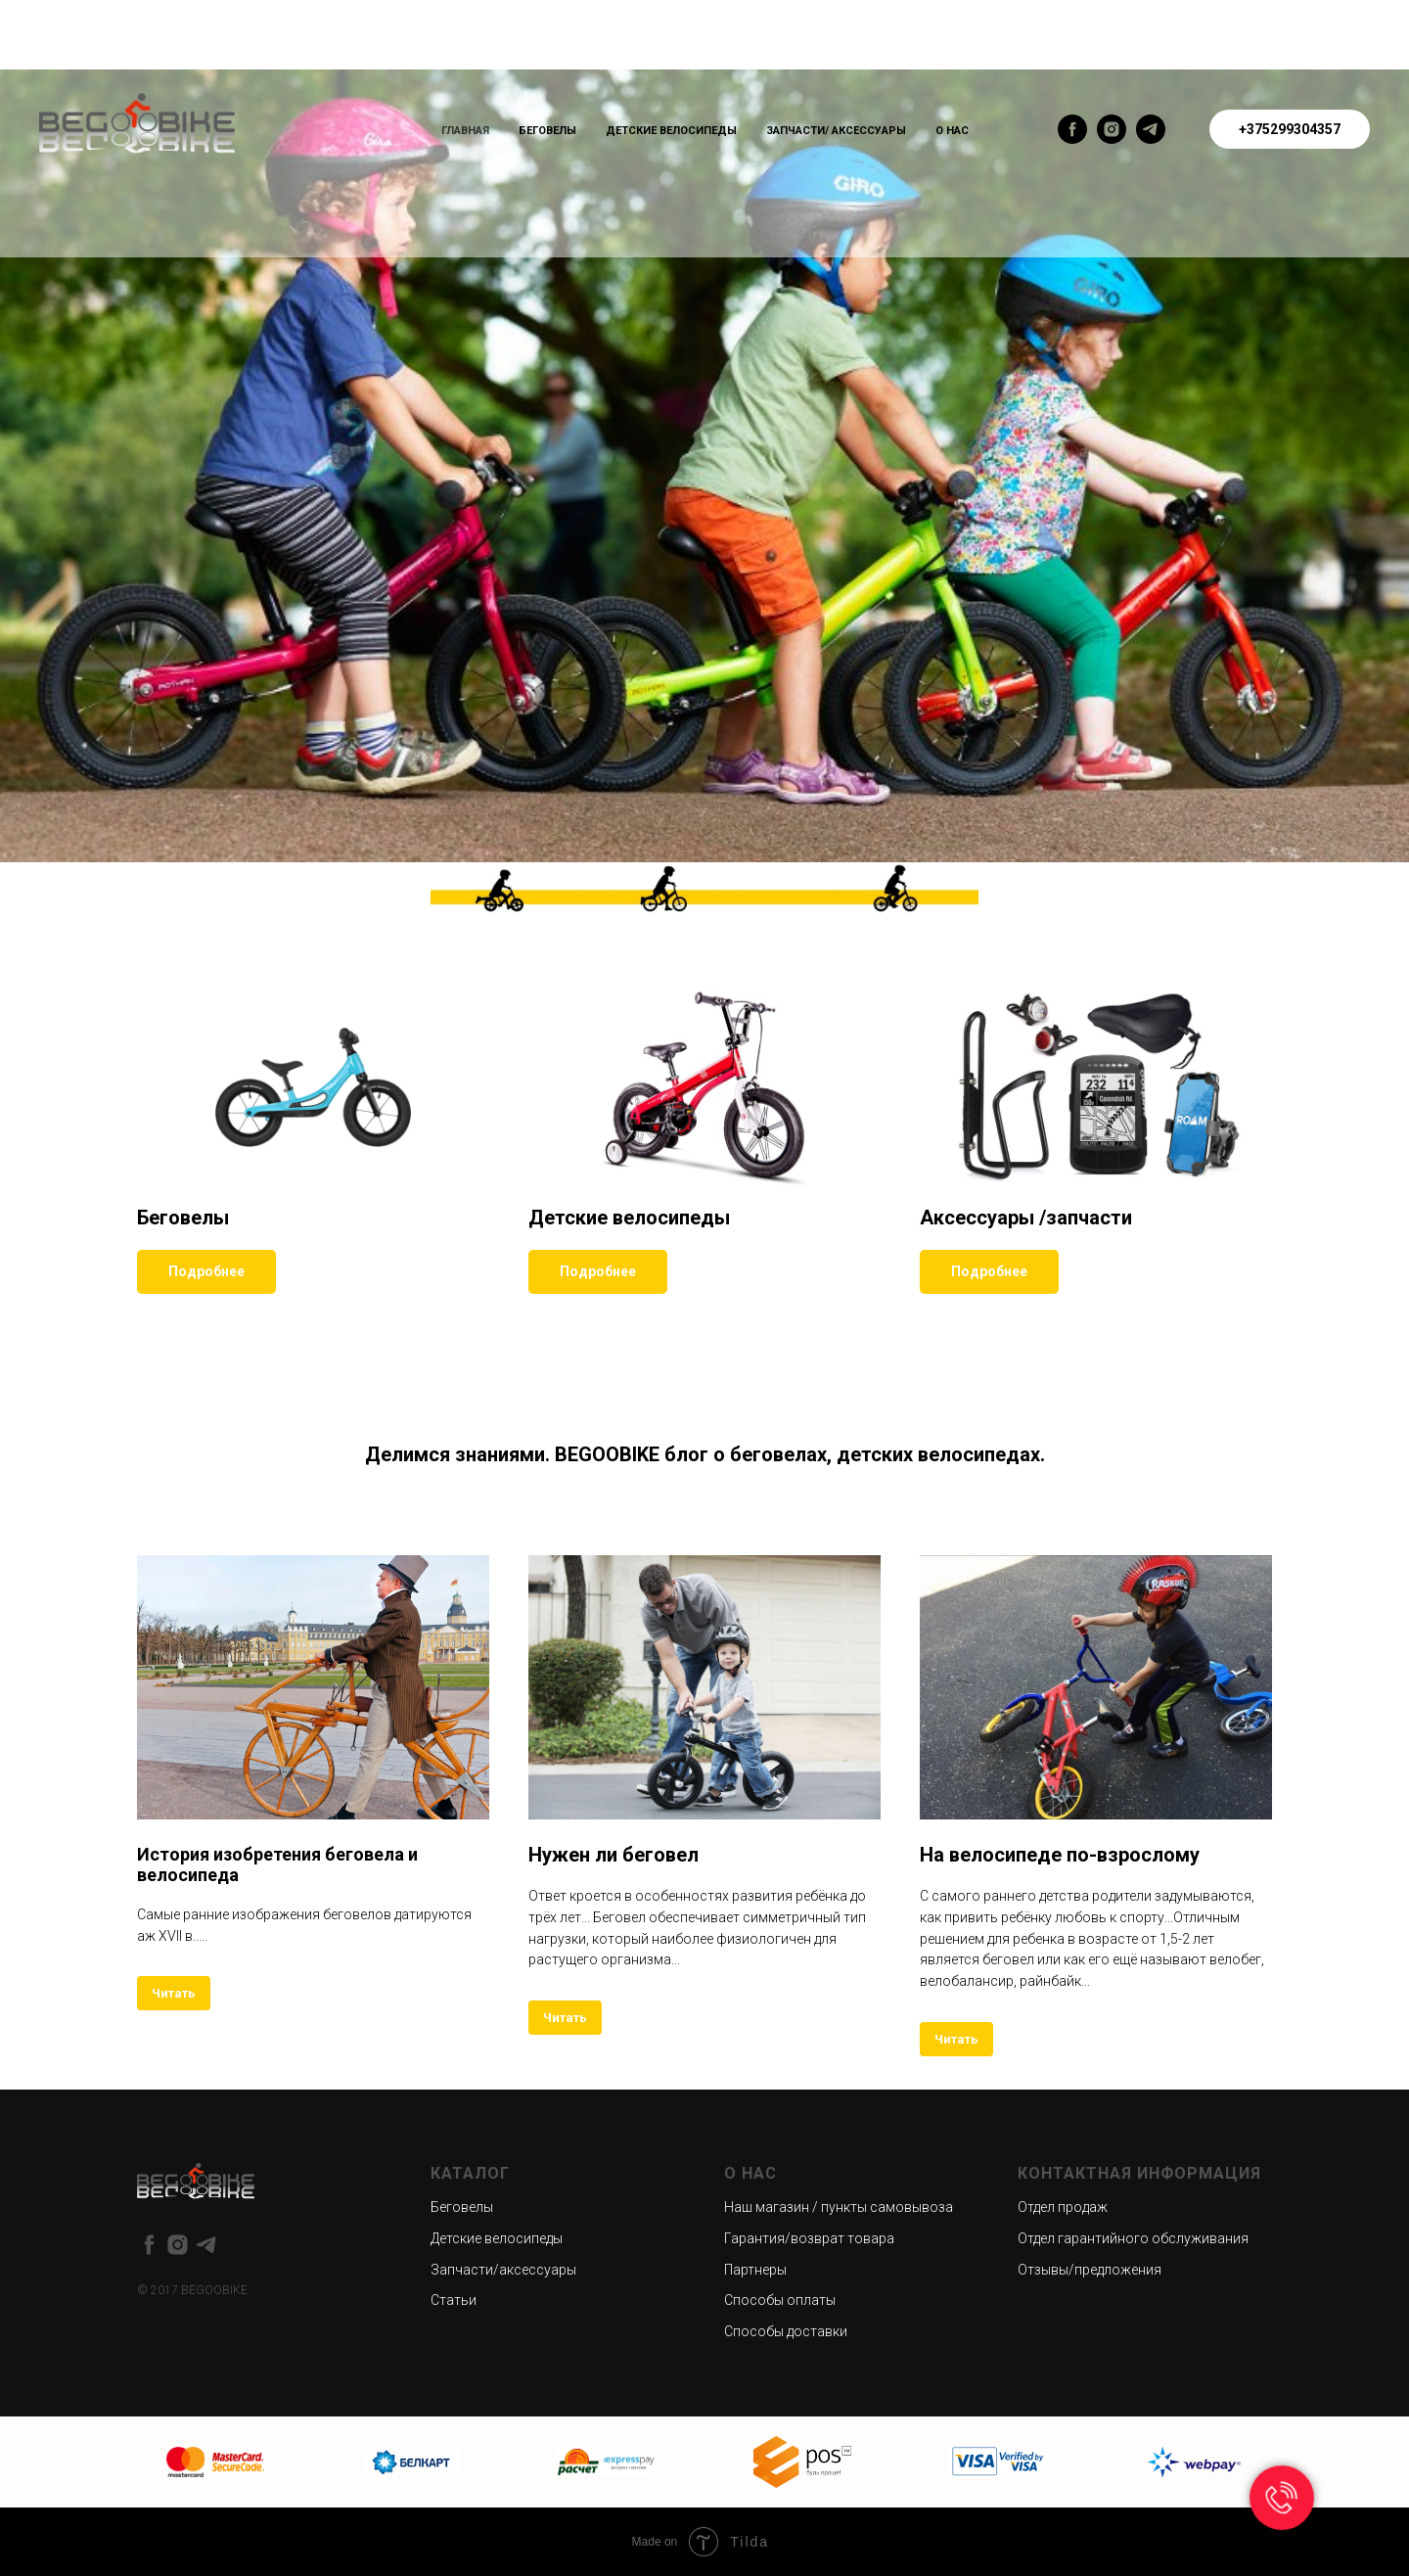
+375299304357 (1290, 129)
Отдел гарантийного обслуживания (1133, 2238)
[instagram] (1111, 129)
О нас (952, 130)
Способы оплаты (780, 2300)
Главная (465, 130)
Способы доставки (785, 2331)
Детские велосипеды (671, 130)
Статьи (454, 2300)
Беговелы (547, 130)
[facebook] (1072, 129)
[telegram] (1150, 129)
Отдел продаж (1063, 2207)
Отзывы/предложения (1089, 2269)
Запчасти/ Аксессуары (836, 130)
